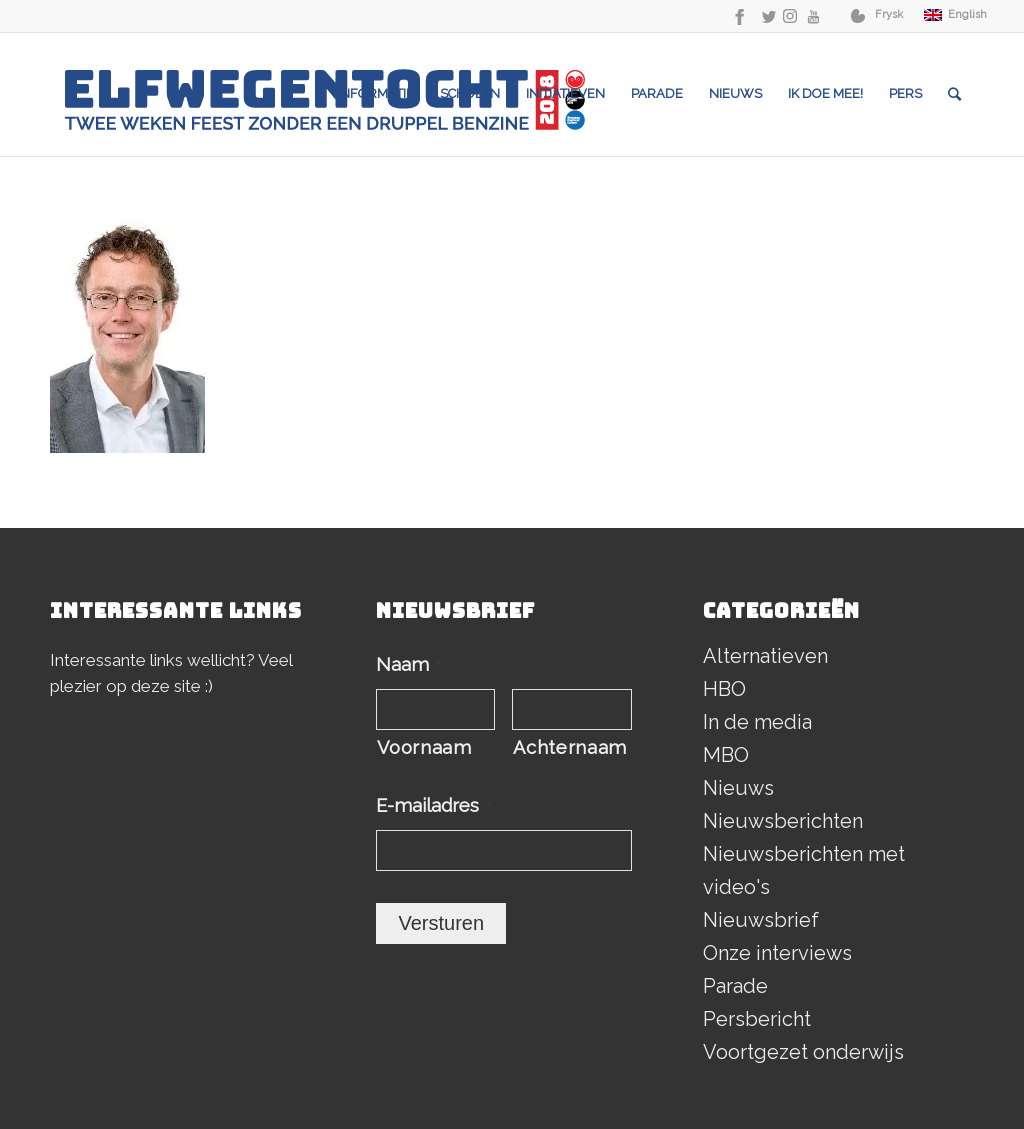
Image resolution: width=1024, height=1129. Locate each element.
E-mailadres (433, 805)
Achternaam (570, 747)
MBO (726, 755)
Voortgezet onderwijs (803, 1052)
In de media (757, 722)
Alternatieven (765, 656)
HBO (724, 689)
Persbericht (757, 1019)
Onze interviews (777, 953)
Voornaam (424, 747)
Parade (735, 986)
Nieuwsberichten (783, 821)
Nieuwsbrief (761, 920)
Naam (408, 664)
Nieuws (738, 788)
